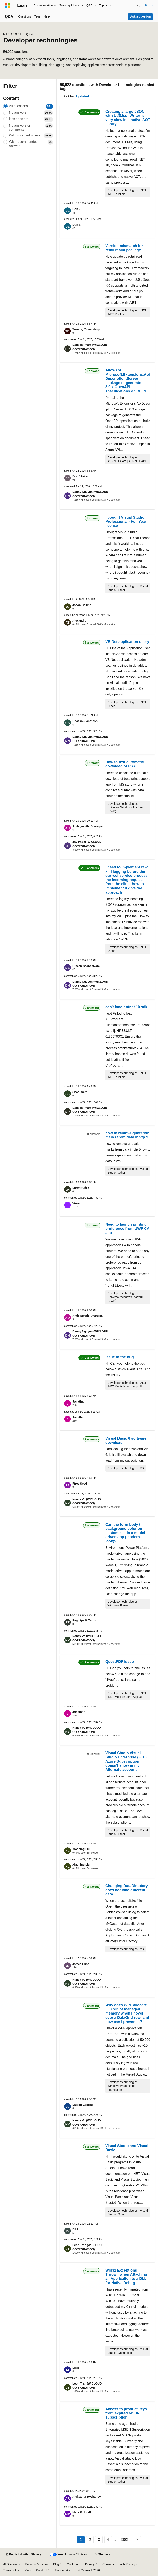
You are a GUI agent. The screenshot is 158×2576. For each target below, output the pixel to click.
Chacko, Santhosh (85, 721)
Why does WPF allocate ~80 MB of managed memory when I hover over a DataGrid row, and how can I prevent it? (127, 2013)
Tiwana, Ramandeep (86, 329)
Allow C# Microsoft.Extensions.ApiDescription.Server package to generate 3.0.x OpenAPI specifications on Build (127, 380)
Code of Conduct (36, 2570)
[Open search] (138, 5)
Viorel (76, 1203)
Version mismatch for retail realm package (124, 248)
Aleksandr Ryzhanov (86, 2496)
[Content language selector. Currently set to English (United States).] (23, 2554)
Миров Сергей (82, 2104)
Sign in (148, 5)
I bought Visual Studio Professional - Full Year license (125, 521)
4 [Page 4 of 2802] (108, 2539)
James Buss (80, 1964)
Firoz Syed (79, 1483)
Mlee (75, 2367)
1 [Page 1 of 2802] (81, 2539)
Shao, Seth (79, 1092)
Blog (56, 2564)
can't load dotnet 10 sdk (126, 1007)
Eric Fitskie (80, 476)
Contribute (73, 2564)
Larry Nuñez (80, 1187)
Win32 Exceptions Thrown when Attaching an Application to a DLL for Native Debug (126, 2276)
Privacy (90, 2564)
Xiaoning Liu (81, 1849)
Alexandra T (80, 620)
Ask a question (140, 16)
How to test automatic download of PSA (124, 764)
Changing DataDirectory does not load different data (126, 1890)
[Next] (136, 2539)
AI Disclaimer (11, 2564)
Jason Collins (81, 605)
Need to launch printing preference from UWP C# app (127, 1228)
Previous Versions (36, 2564)
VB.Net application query (127, 642)
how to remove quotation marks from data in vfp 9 (127, 1135)
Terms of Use (11, 2570)
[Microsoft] (7, 5)
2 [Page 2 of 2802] (90, 2539)
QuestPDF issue (119, 1662)
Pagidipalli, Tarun (84, 1620)
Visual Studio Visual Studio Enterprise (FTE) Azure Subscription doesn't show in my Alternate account (126, 1761)
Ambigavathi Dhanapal (87, 826)
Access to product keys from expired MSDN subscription (126, 2413)
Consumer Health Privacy (118, 2564)
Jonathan (78, 1401)
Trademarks (62, 2570)
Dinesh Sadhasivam (86, 966)
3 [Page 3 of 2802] (99, 2539)
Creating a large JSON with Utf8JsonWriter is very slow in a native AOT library (127, 117)
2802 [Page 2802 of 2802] (124, 2539)
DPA (75, 2229)
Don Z (76, 209)
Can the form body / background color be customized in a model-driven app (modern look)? (125, 1532)
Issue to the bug (119, 1357)
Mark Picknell (81, 2512)
